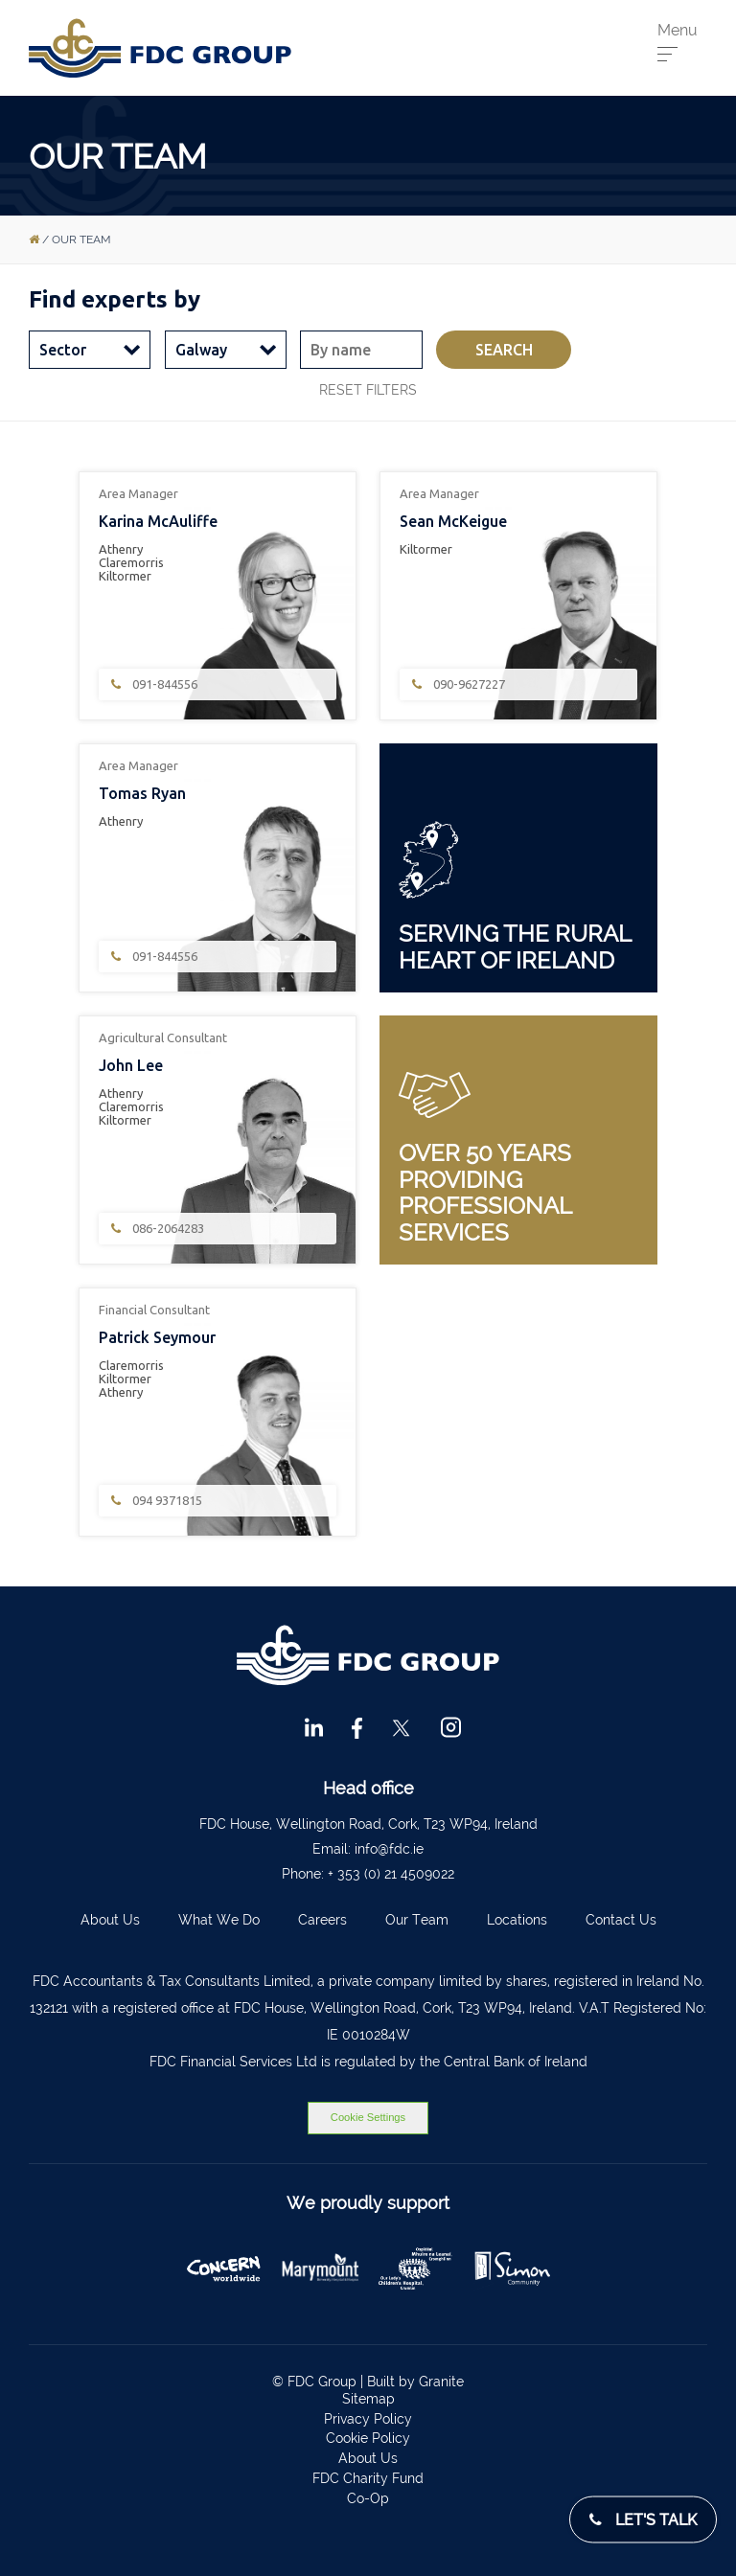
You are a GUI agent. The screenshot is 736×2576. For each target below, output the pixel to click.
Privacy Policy (368, 2419)
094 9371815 (155, 1500)
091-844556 (152, 684)
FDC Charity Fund (368, 2478)
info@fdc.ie (389, 1849)
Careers (322, 1919)
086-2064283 (156, 1228)
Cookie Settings (368, 2117)
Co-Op (368, 2498)
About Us (110, 1919)
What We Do (219, 1919)
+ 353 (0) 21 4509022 (391, 1873)
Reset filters (368, 390)
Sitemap (368, 2398)
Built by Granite (415, 2381)
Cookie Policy (368, 2438)
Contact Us (621, 1919)
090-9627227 (457, 684)
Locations (517, 1919)
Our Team (416, 1919)
